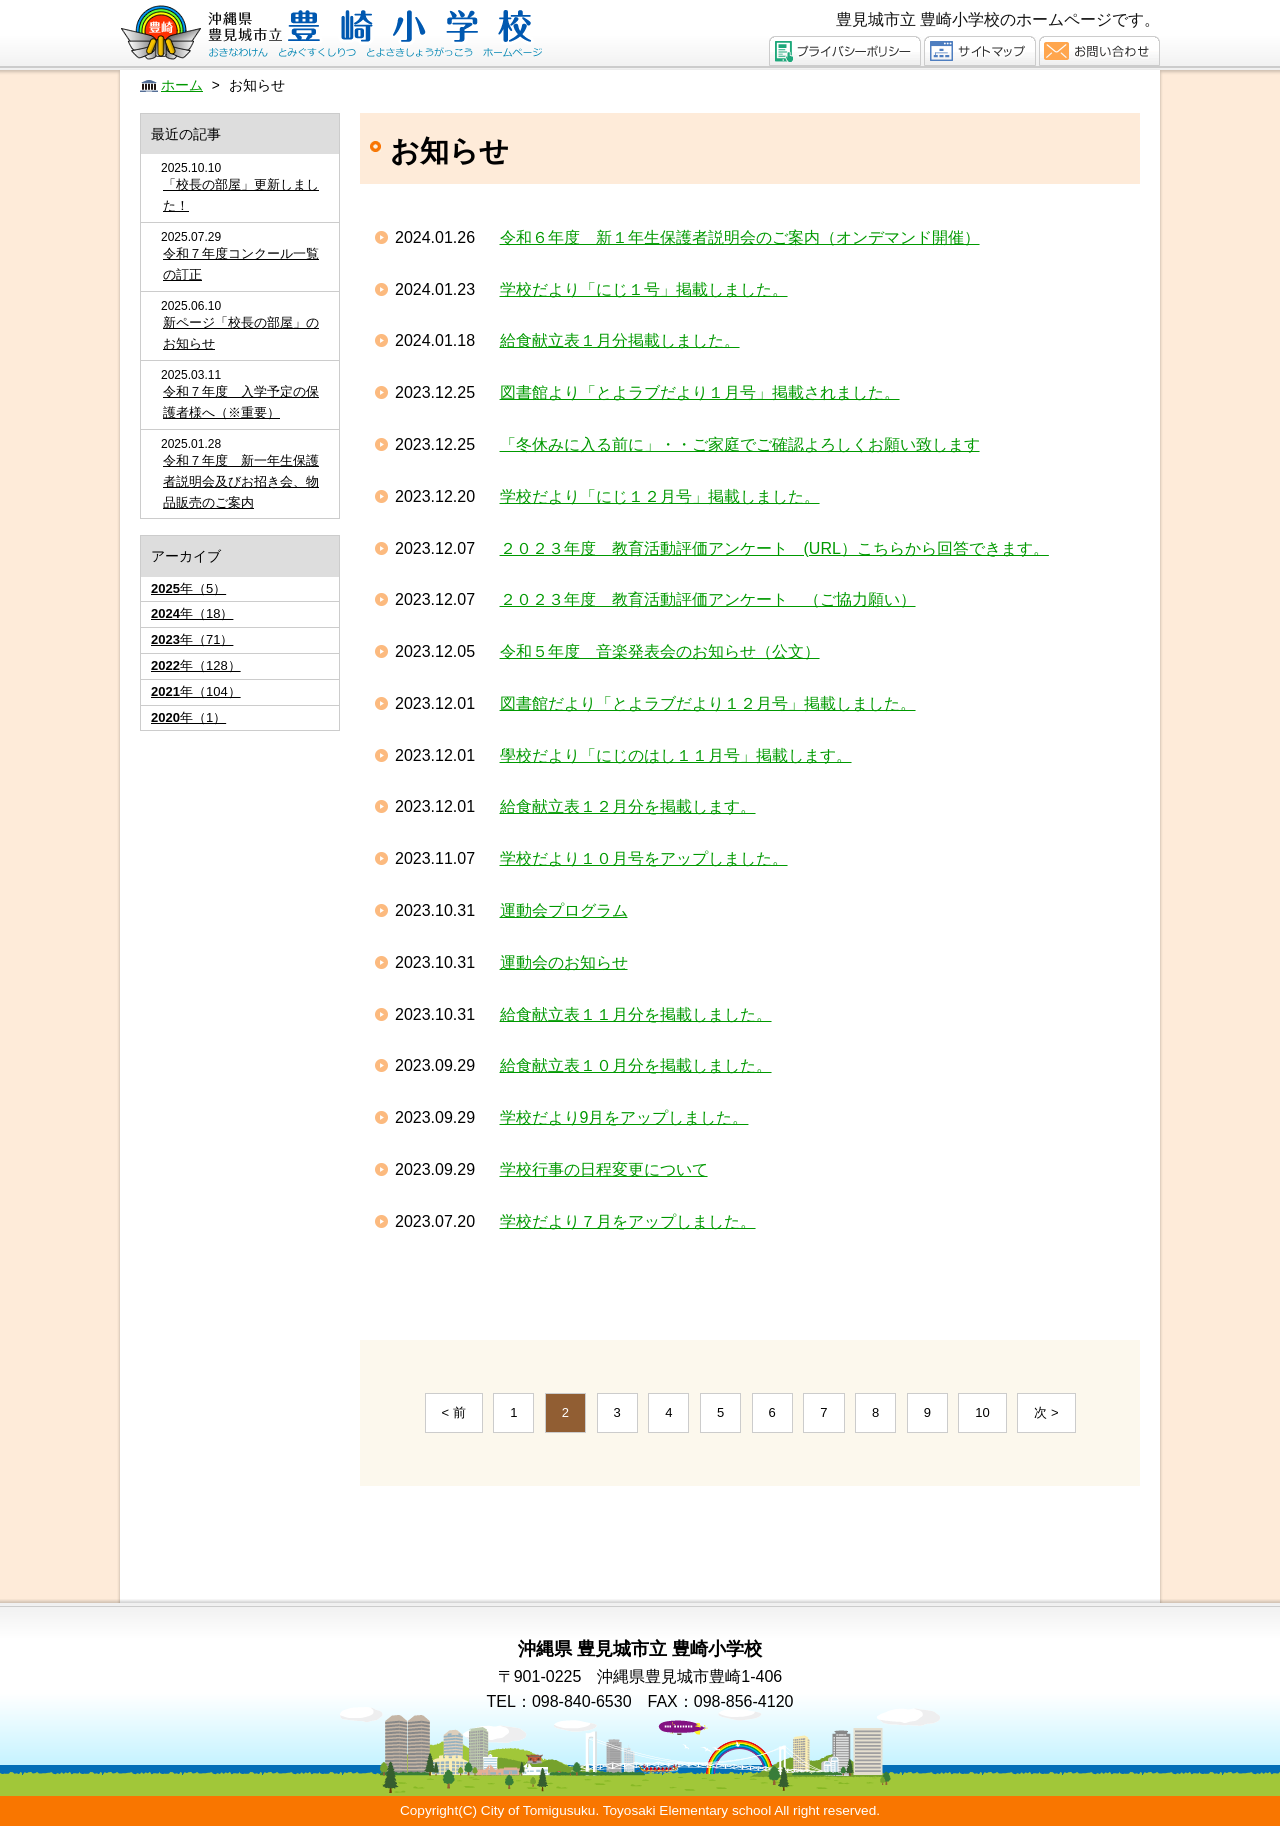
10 (982, 1412)
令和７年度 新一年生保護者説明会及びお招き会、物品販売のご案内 (241, 481)
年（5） (188, 588)
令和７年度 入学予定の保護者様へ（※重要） (241, 402)
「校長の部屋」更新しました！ (241, 195)
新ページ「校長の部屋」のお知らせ (241, 333)
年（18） (192, 613)
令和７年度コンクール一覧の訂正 (241, 264)
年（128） (196, 665)
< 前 (454, 1412)
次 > (1046, 1412)
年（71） (192, 639)
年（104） (196, 691)
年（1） (188, 717)
